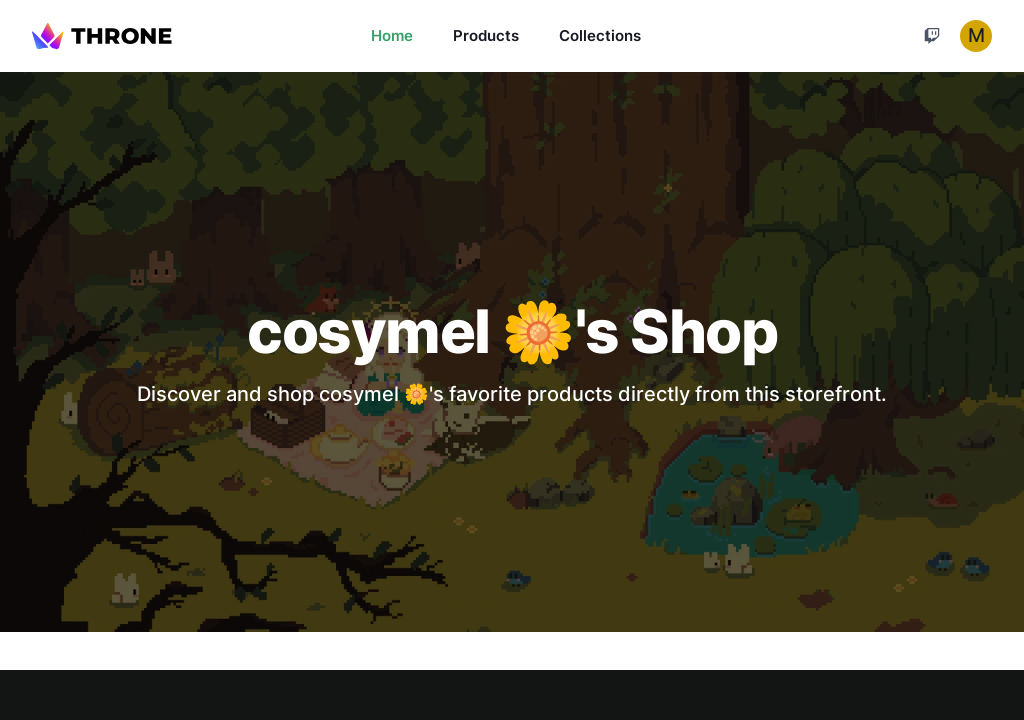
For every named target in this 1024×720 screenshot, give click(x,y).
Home (392, 35)
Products (486, 35)
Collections (600, 35)
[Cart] (932, 36)
